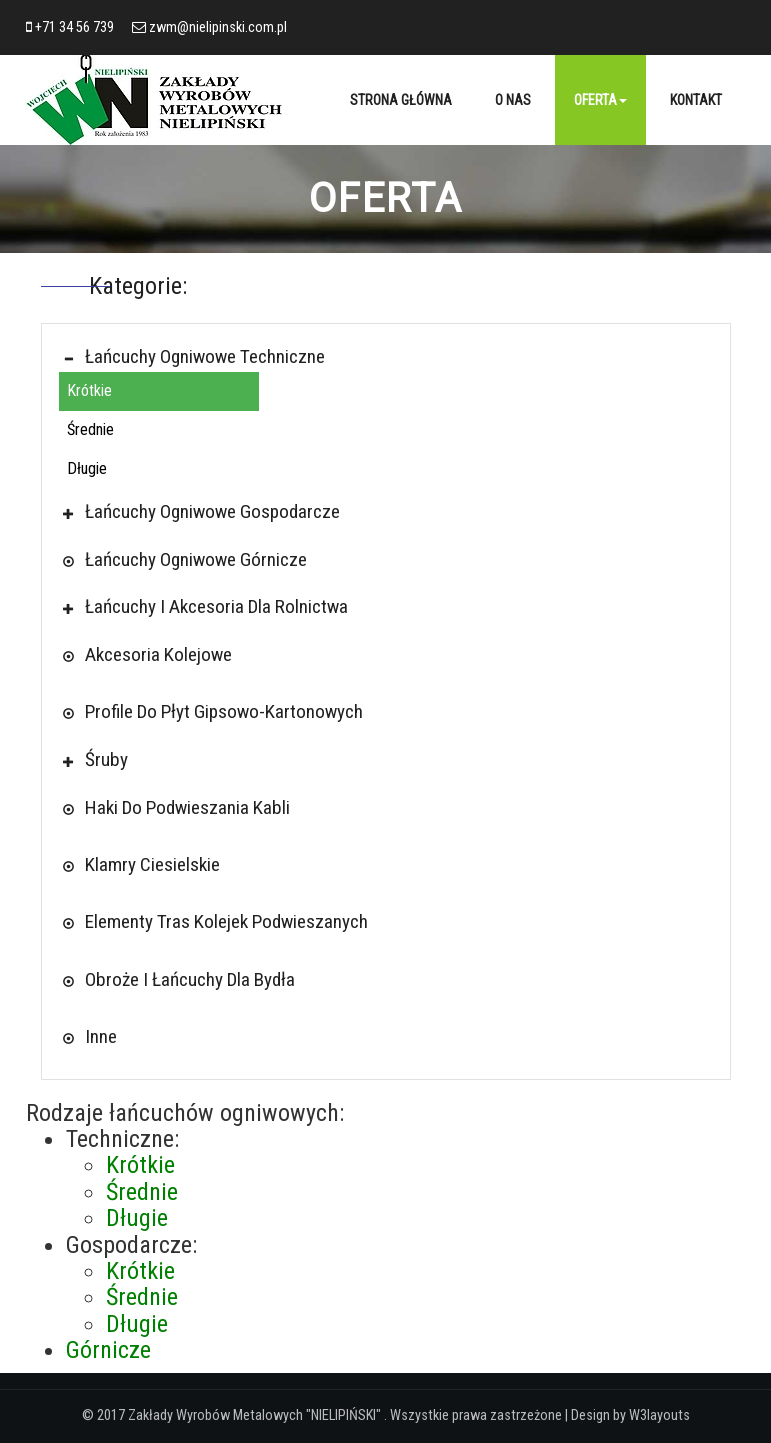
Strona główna (401, 100)
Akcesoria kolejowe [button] (153, 654)
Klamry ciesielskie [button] (147, 864)
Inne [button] (95, 1036)
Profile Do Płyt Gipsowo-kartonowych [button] (218, 711)
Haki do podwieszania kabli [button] (182, 807)
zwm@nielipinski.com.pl (218, 27)
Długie (87, 468)
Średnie (90, 429)
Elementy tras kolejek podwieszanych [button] (221, 921)
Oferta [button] (600, 100)
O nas (513, 100)
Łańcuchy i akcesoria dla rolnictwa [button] (211, 606)
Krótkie (89, 390)
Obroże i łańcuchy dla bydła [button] (184, 979)
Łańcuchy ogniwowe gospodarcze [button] (207, 511)
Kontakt (696, 100)
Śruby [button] (101, 759)
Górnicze (108, 1350)
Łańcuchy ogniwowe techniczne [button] (199, 356)
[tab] (386, 356)
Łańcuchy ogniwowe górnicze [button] (190, 559)
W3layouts (659, 1415)
